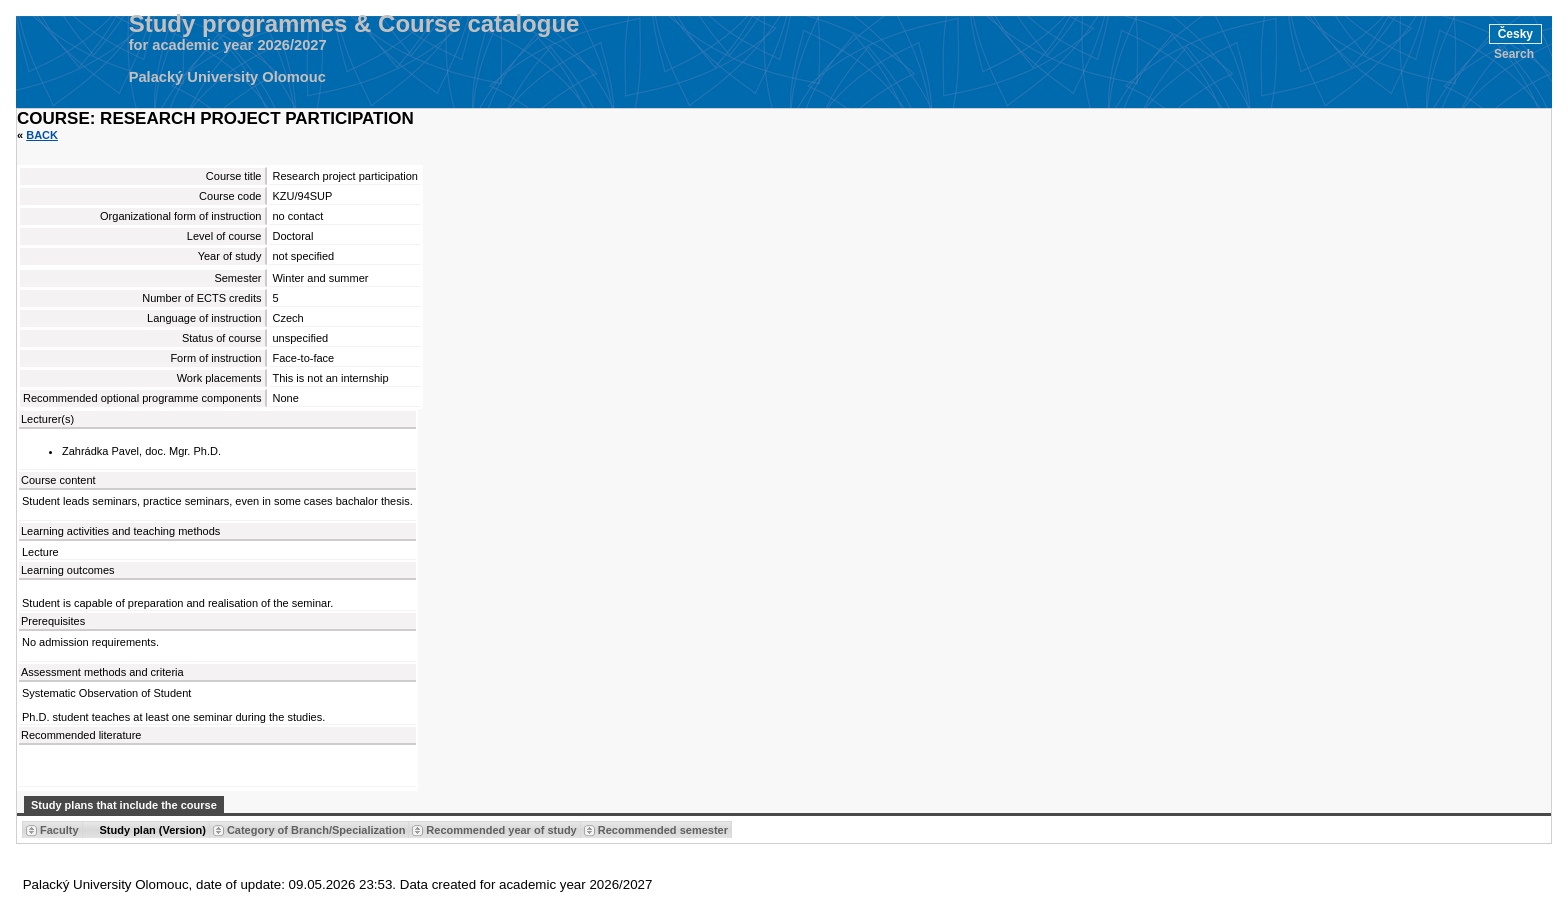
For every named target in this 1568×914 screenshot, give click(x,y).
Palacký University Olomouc (227, 77)
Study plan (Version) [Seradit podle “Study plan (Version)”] (153, 830)
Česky (1515, 34)
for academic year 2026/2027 (228, 45)
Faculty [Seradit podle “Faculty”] (59, 830)
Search (1514, 54)
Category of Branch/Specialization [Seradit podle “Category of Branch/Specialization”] (316, 830)
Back (42, 135)
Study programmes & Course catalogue (354, 24)
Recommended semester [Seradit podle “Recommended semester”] (663, 830)
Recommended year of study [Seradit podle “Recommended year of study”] (501, 830)
